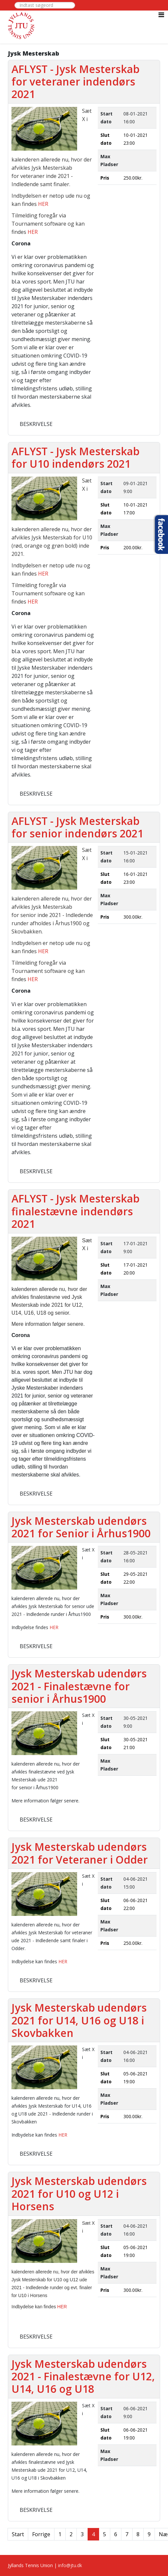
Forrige (41, 2534)
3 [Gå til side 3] (82, 2534)
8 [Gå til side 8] (137, 2534)
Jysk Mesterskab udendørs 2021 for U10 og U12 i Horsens (79, 2193)
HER (43, 204)
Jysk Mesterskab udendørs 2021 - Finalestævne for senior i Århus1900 (79, 1686)
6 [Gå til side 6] (115, 2534)
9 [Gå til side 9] (149, 2534)
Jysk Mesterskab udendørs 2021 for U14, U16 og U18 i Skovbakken (79, 2020)
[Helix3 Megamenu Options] (161, 15)
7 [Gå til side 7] (126, 2534)
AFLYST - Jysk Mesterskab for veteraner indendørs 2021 (75, 81)
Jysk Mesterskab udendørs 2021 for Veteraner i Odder (79, 1853)
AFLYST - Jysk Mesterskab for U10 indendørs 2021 (75, 457)
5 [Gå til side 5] (104, 2534)
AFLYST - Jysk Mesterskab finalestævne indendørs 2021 (75, 1211)
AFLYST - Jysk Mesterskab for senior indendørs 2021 (77, 827)
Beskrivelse (36, 424)
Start (18, 2534)
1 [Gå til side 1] (59, 2534)
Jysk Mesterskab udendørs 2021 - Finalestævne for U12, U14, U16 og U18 (83, 2376)
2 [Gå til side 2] (71, 2534)
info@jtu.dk (70, 2565)
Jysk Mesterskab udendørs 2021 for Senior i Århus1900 (81, 1527)
